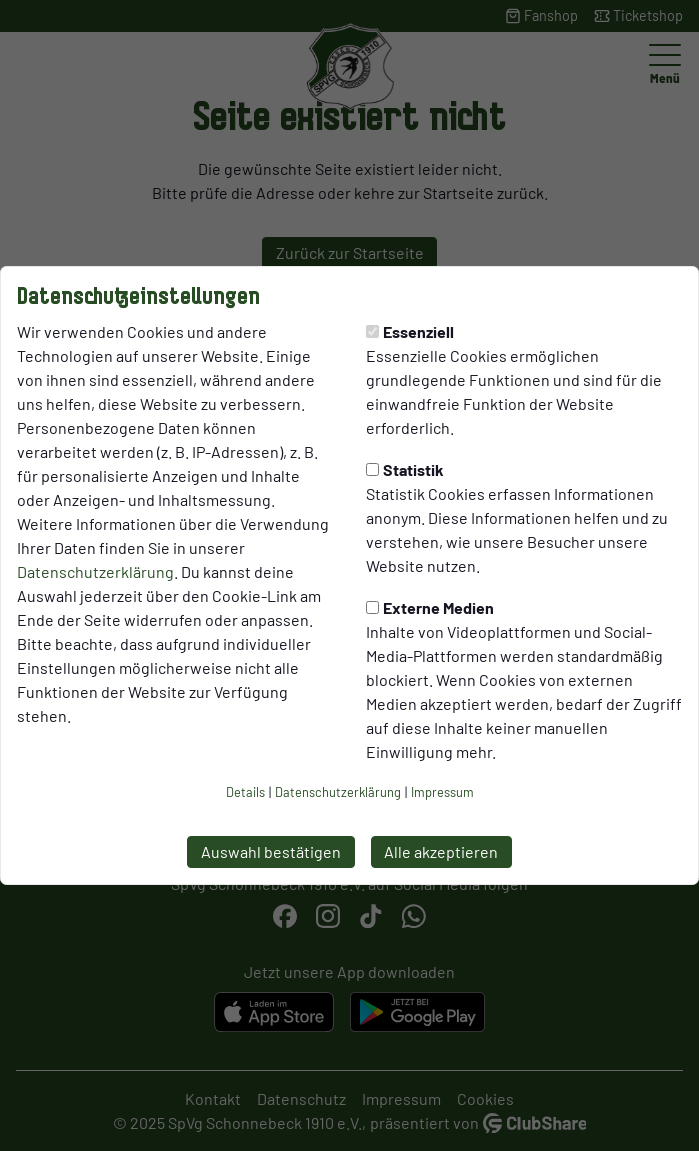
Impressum (442, 792)
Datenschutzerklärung (95, 571)
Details (245, 792)
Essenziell (410, 331)
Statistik (405, 469)
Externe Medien (430, 607)
